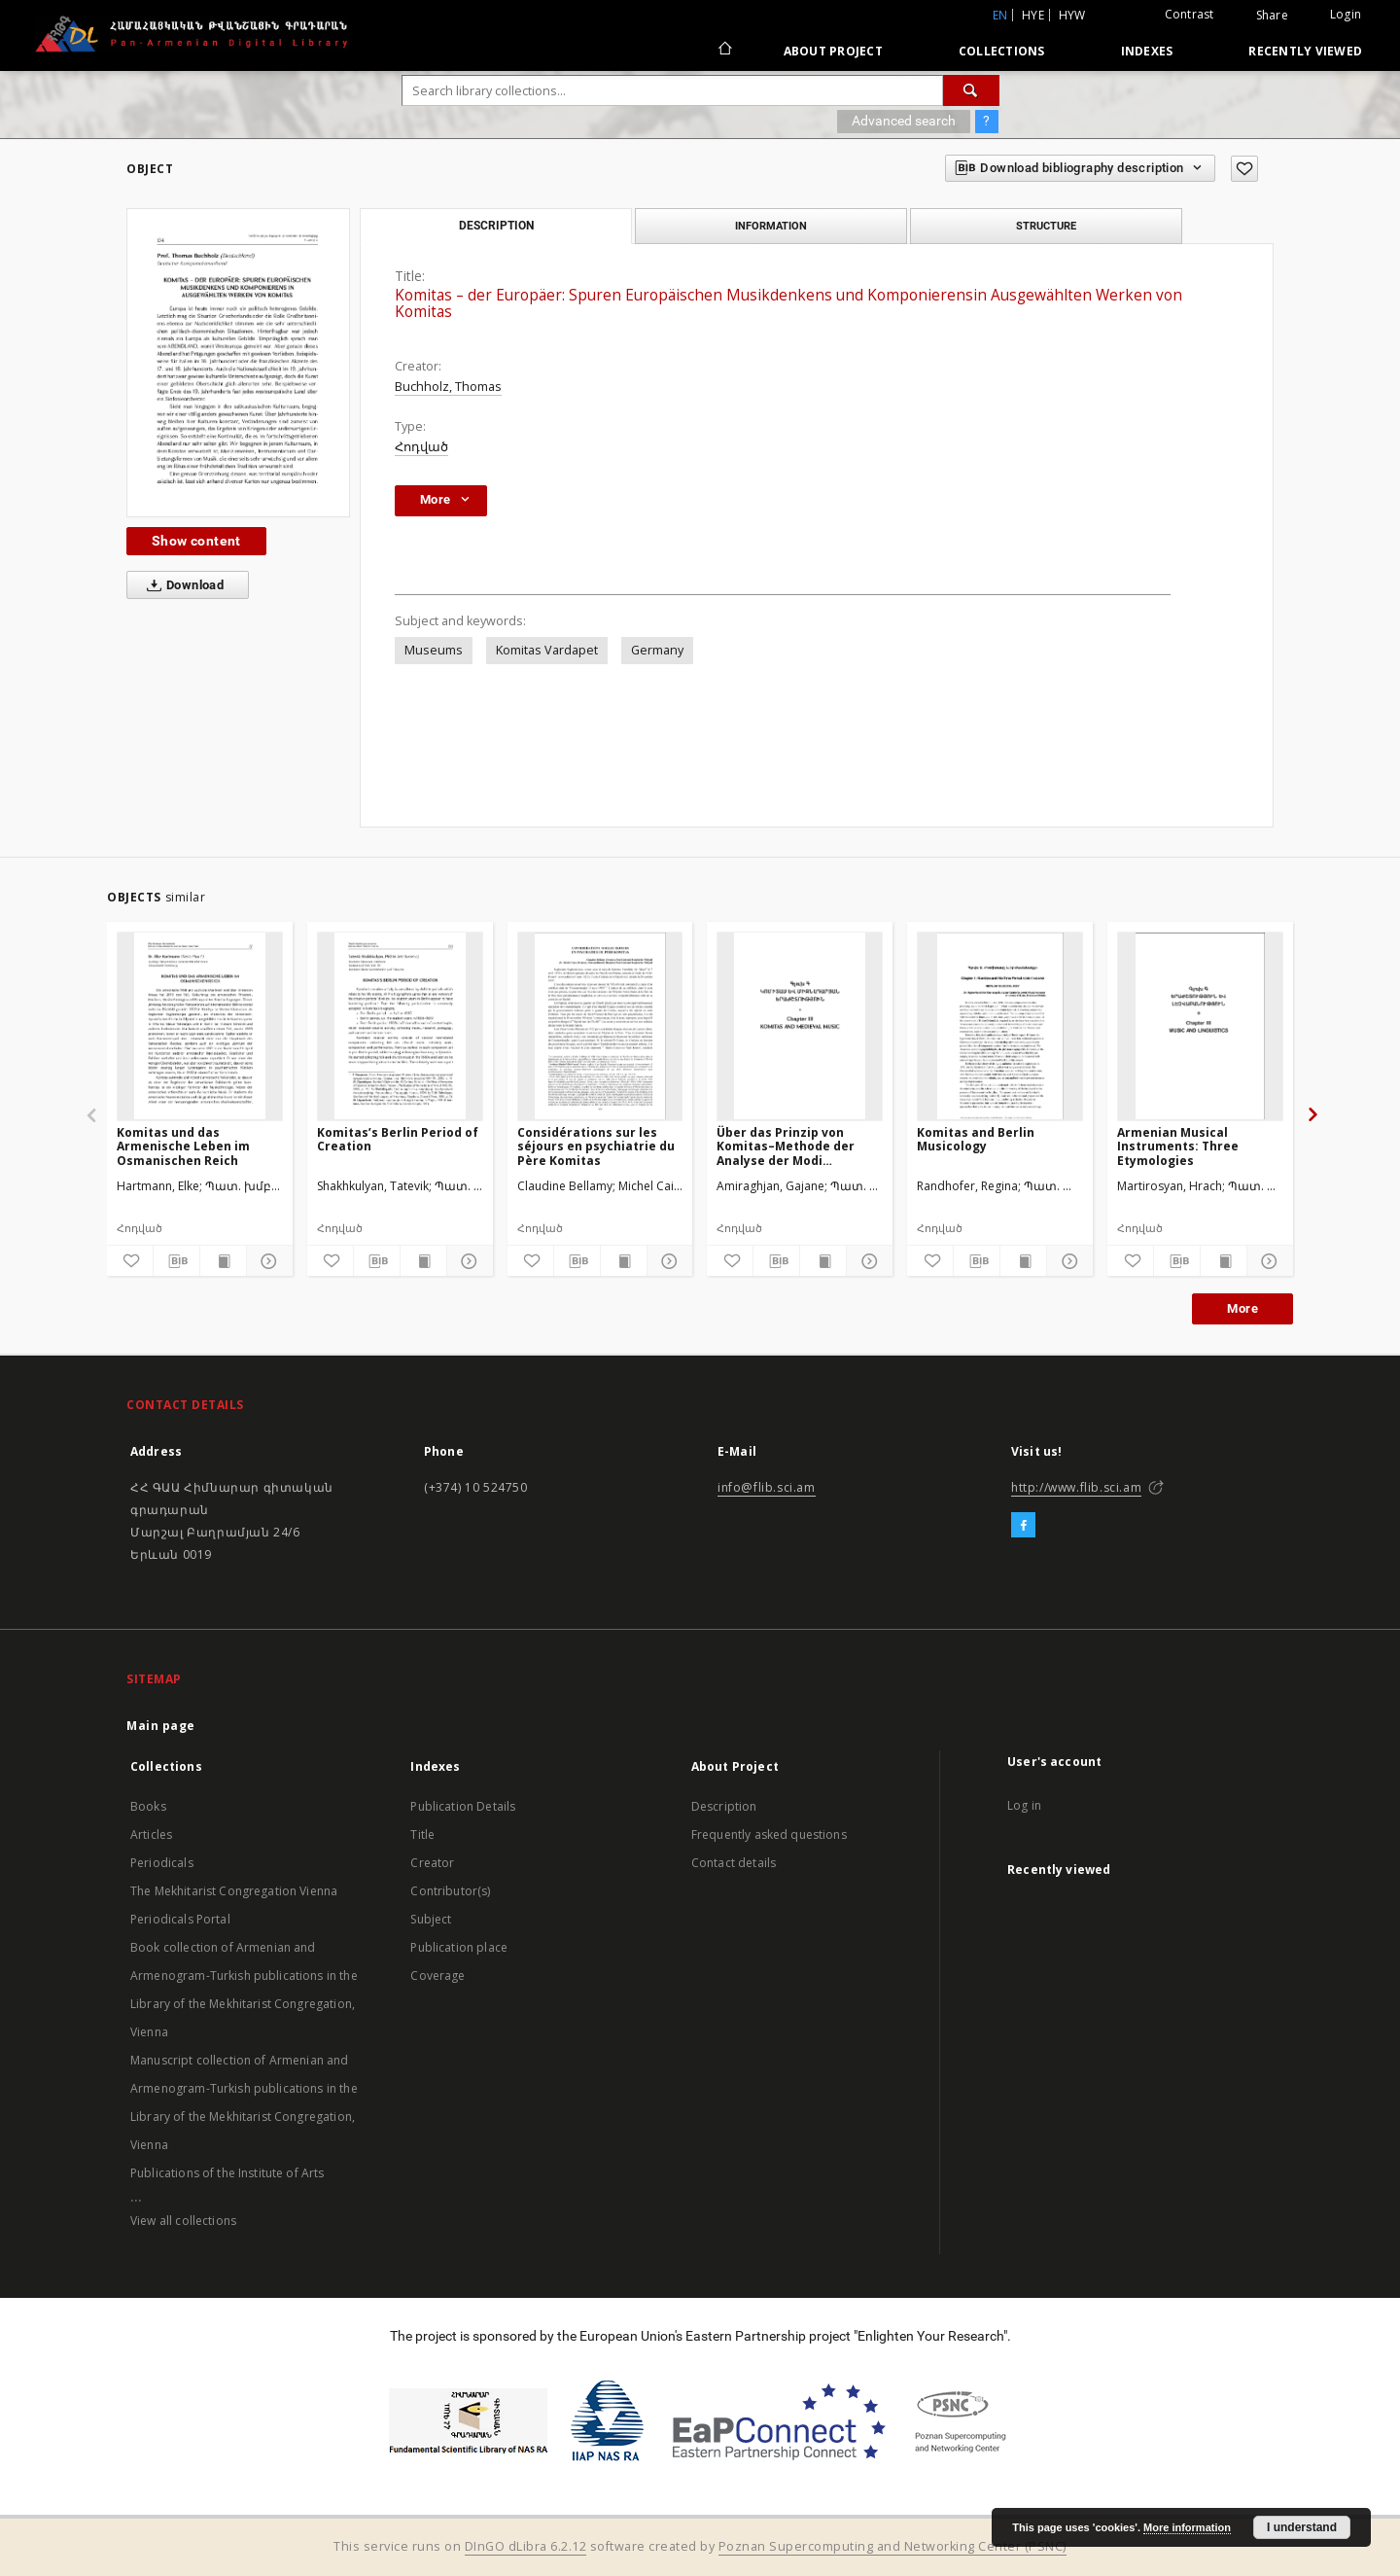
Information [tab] (771, 225)
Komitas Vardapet (547, 650)
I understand (1302, 2527)
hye (1033, 15)
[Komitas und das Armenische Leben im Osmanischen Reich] (200, 1026)
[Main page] (724, 50)
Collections (1002, 51)
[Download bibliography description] (176, 1261)
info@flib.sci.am (767, 1487)
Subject (430, 1919)
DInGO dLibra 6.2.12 (526, 2546)
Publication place (459, 1947)
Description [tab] (496, 225)
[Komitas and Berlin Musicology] (1000, 1026)
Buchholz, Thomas (448, 386)
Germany (657, 650)
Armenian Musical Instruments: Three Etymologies (1178, 1146)
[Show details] (267, 1261)
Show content (196, 540)
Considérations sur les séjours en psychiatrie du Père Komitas (596, 1146)
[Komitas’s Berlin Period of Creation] (400, 1026)
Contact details (733, 1862)
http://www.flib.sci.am (1076, 1487)
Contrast (1189, 14)
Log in (1024, 1805)
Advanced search (904, 120)
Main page (160, 1725)
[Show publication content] (223, 1261)
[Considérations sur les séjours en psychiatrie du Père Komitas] (600, 1026)
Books (148, 1806)
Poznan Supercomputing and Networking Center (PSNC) (892, 2546)
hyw (1072, 15)
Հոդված (421, 447)
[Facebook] (1023, 1526)
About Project (833, 51)
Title (422, 1834)
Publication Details (462, 1806)
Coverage (437, 1975)
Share (1272, 15)
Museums (433, 650)
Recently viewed (1305, 51)
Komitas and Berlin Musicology (975, 1139)
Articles (151, 1834)
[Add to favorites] (1244, 169)
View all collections (183, 2220)
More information (1187, 2527)
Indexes (1147, 51)
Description (724, 1806)
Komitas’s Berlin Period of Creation (397, 1139)
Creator (432, 1862)
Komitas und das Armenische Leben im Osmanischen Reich (183, 1146)
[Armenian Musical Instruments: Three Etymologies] (1200, 1026)
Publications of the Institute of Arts (227, 2173)
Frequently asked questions (769, 1834)
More (1242, 1308)
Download (181, 585)
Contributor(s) (450, 1891)
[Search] (971, 90)
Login (1345, 14)
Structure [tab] (1046, 225)
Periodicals (161, 1862)
